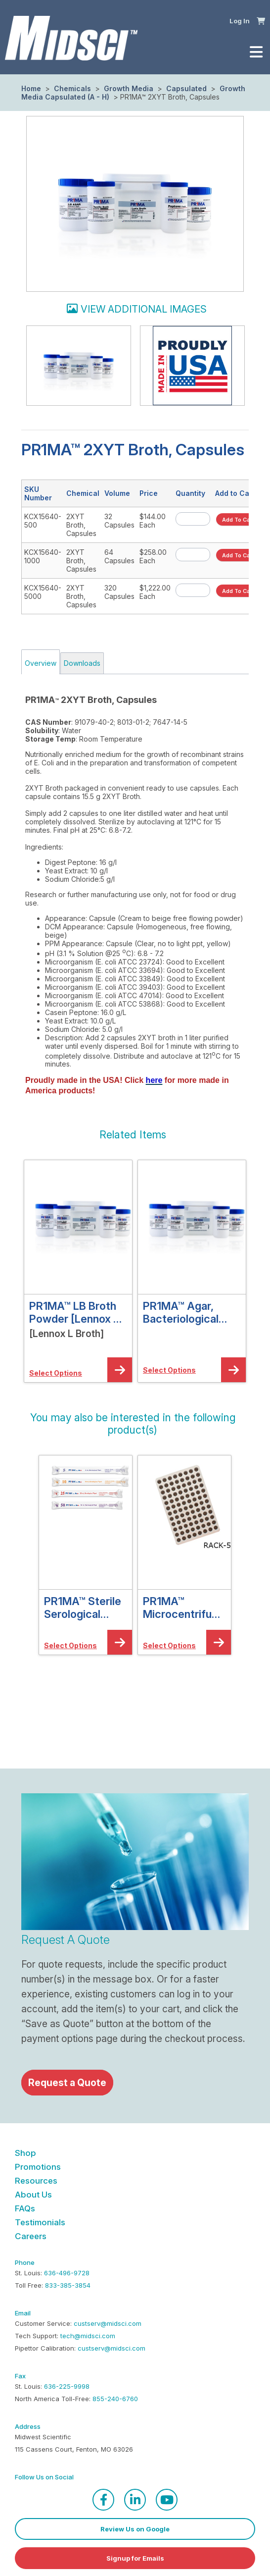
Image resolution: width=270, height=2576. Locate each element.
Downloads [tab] (82, 663)
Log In (239, 20)
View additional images (144, 309)
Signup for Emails (135, 2558)
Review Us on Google (135, 2529)
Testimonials (40, 2222)
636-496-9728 (67, 2273)
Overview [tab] (40, 663)
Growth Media (128, 88)
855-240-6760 (115, 2399)
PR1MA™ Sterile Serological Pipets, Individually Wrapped (82, 1607)
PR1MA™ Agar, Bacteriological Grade (181, 1312)
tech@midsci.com (87, 2336)
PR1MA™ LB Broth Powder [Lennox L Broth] (74, 1312)
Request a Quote (67, 2083)
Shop (25, 2153)
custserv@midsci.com (107, 2323)
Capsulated (186, 88)
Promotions (38, 2167)
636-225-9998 (67, 2386)
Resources (36, 2181)
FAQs (25, 2208)
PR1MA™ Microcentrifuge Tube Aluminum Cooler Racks (184, 1607)
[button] (261, 20)
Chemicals (72, 88)
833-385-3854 (67, 2285)
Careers (30, 2236)
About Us (33, 2195)
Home (31, 88)
